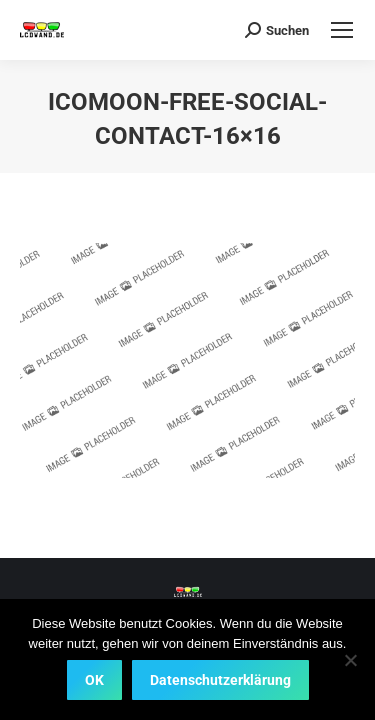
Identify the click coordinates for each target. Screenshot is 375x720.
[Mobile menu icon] (342, 30)
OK (94, 680)
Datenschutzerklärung (220, 680)
